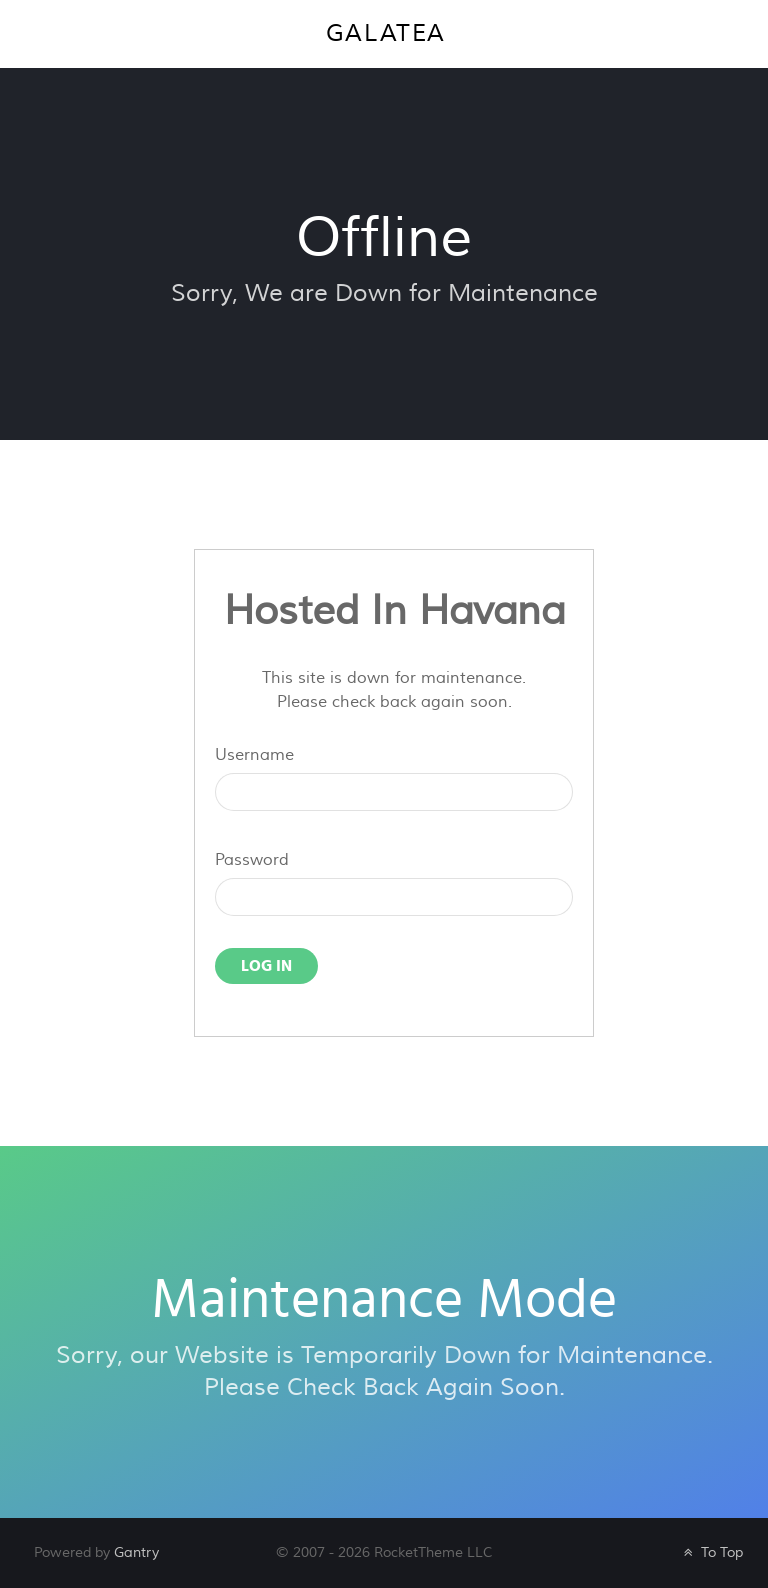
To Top (711, 1552)
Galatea (386, 33)
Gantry (136, 1552)
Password (252, 860)
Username (254, 755)
